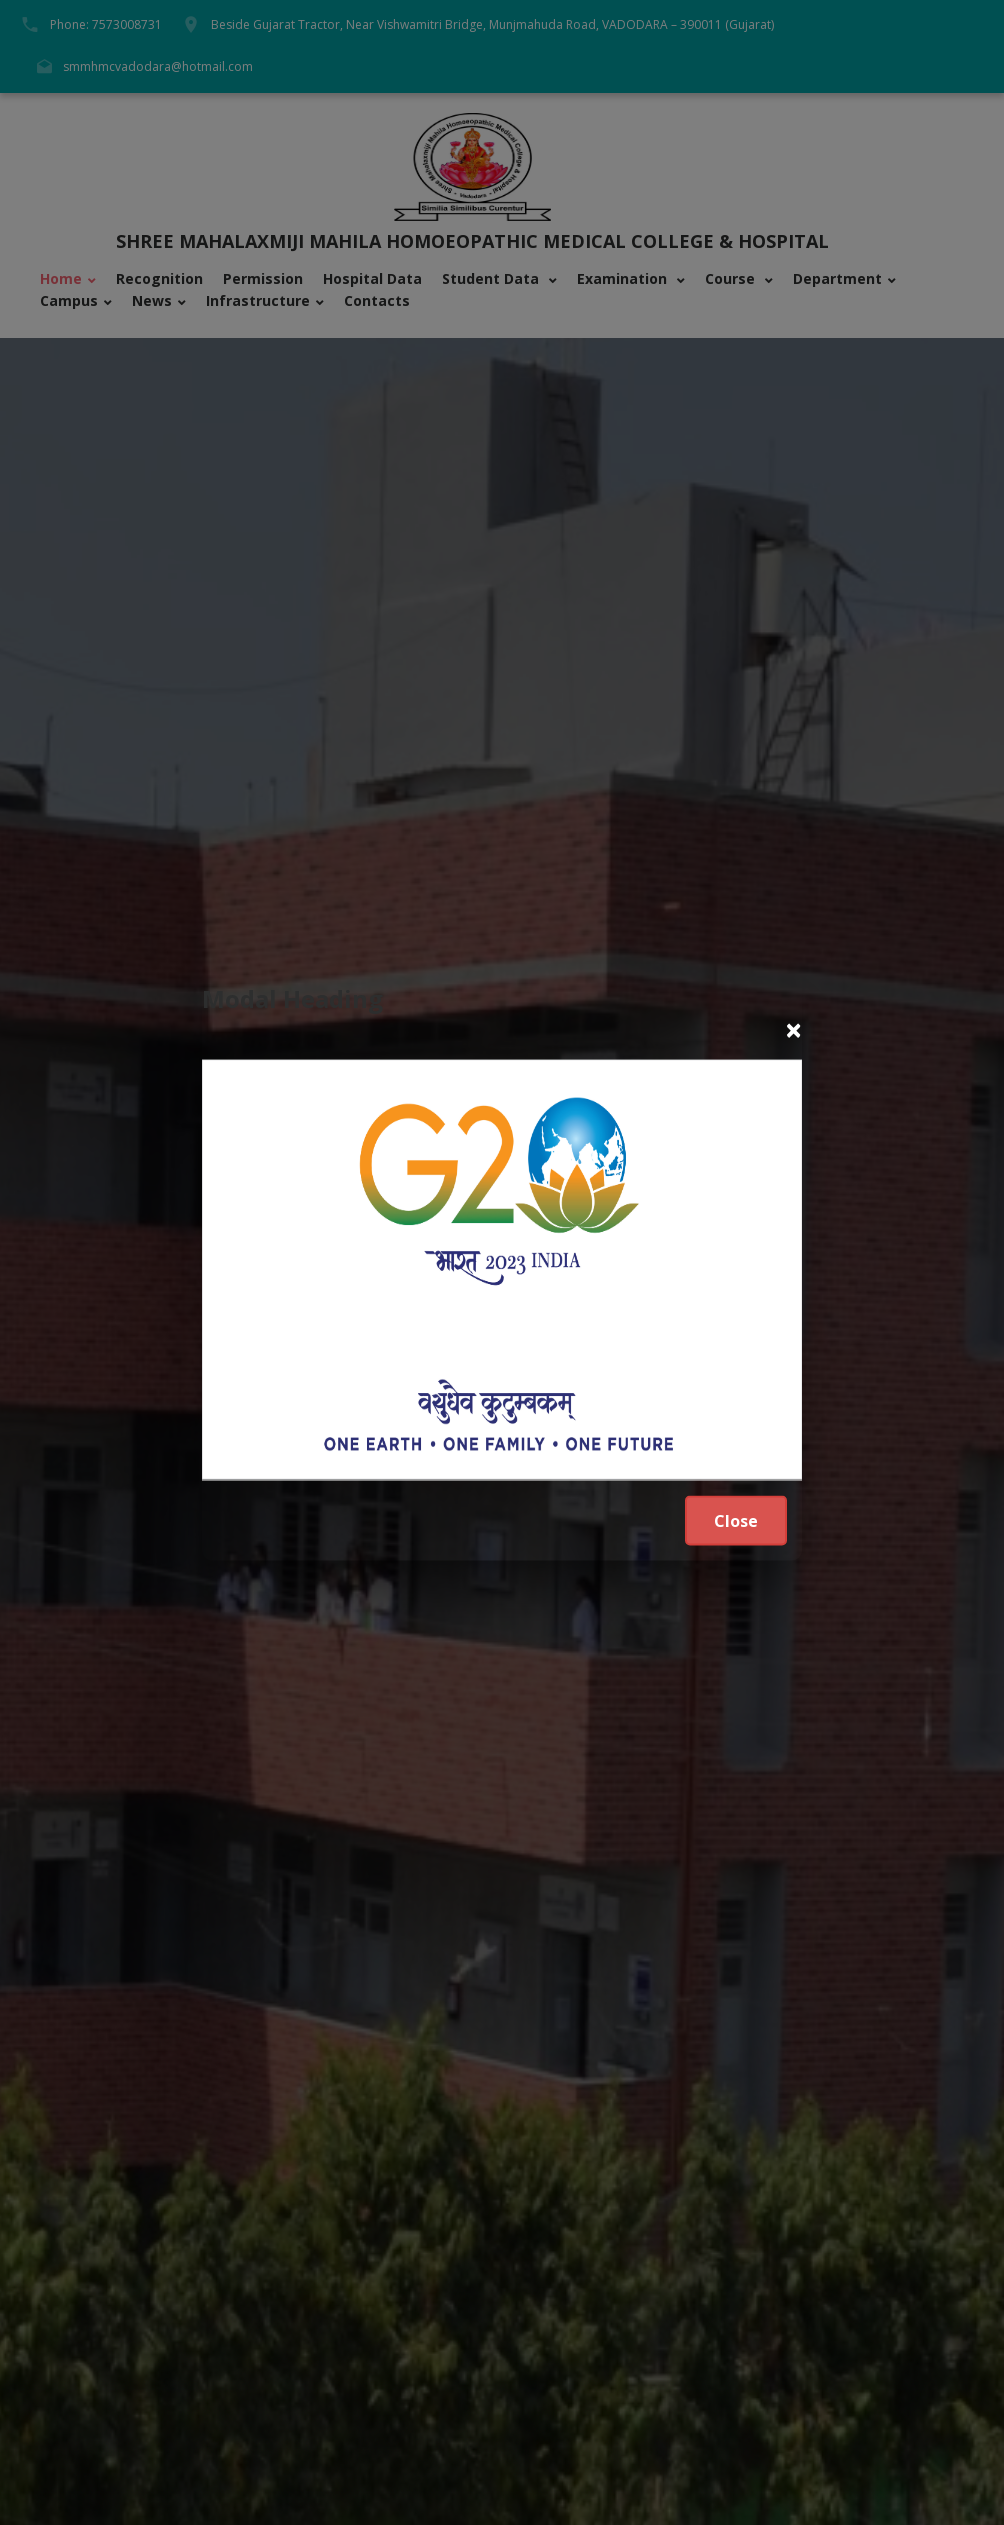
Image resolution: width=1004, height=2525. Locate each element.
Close (736, 1521)
